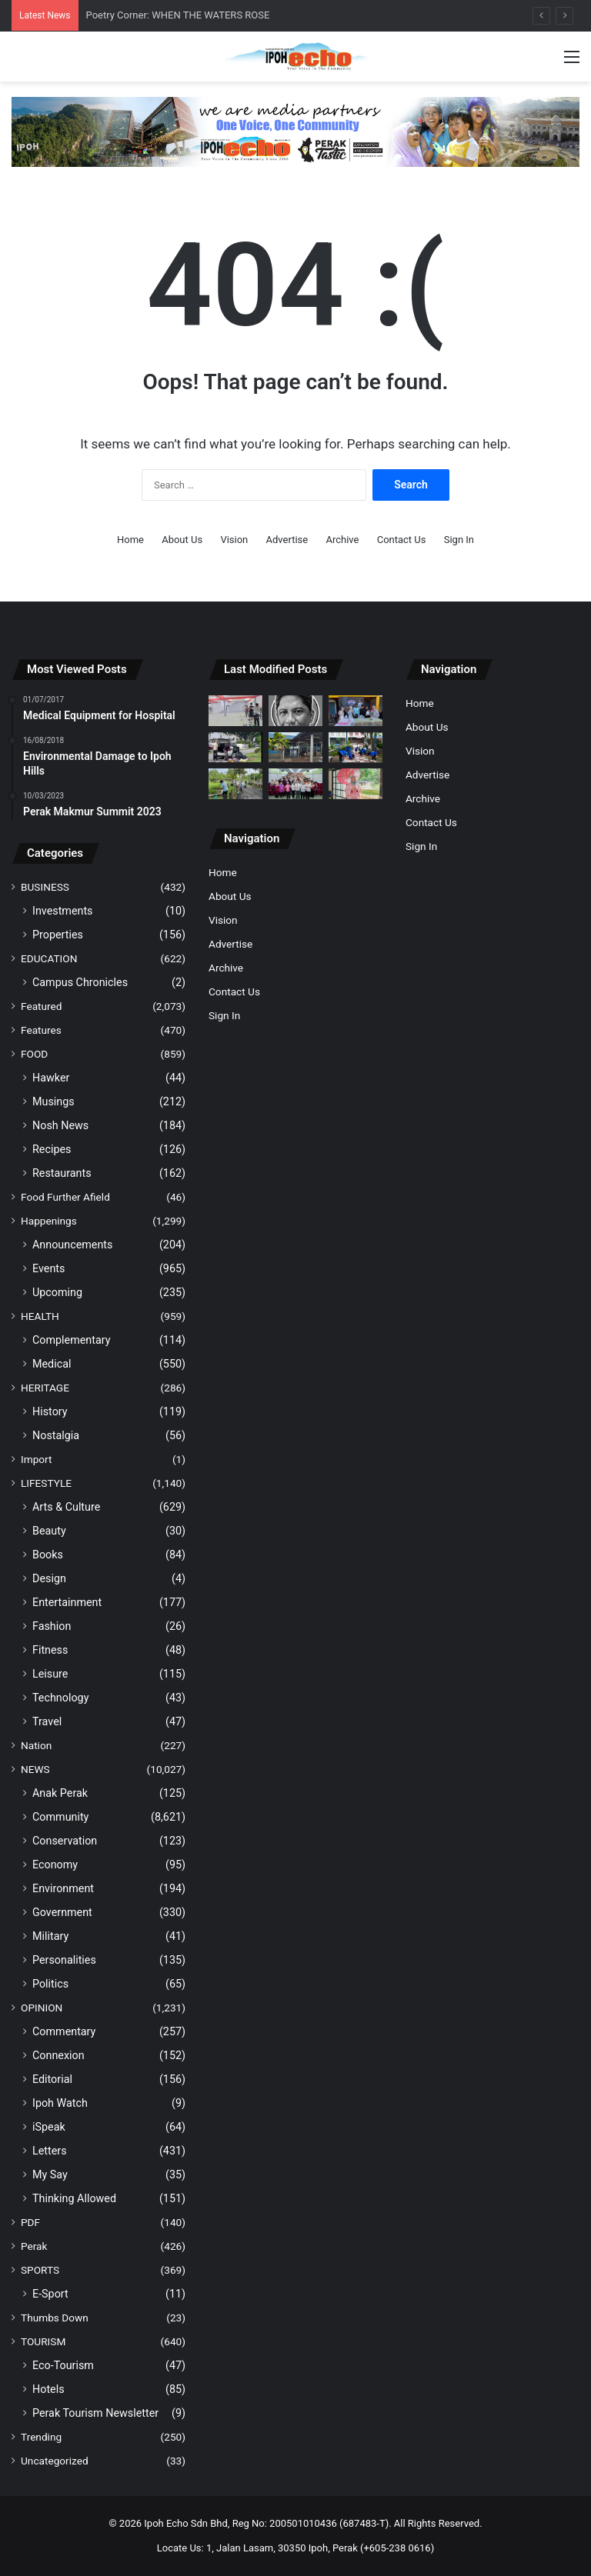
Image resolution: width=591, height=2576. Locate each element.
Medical (51, 1364)
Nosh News (60, 1125)
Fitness (50, 1650)
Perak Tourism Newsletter (95, 2413)
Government (62, 1912)
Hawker (50, 1077)
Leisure (50, 1674)
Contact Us (401, 539)
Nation (36, 1745)
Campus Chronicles (80, 982)
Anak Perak (60, 1793)
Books (47, 1554)
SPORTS (40, 2270)
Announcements (72, 1244)
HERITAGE (45, 1387)
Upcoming (57, 1292)
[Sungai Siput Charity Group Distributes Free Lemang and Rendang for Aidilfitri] (355, 710)
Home (130, 539)
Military (50, 1936)
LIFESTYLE (46, 1483)
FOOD (34, 1054)
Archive (342, 539)
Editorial (52, 2079)
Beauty (49, 1531)
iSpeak (48, 2127)
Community (60, 1817)
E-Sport (50, 2294)
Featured (41, 1006)
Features (41, 1030)
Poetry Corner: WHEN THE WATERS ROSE (178, 15)
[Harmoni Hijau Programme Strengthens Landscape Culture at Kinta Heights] (355, 747)
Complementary (71, 1340)
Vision (234, 539)
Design (49, 1578)
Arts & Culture (66, 1507)
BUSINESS (45, 887)
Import (36, 1459)
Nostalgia (55, 1435)
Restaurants (62, 1173)
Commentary (63, 2031)
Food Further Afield (65, 1197)
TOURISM (43, 2341)
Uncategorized (54, 2460)
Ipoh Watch (60, 2103)
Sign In (459, 539)
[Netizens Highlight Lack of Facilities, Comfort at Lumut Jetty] (295, 747)
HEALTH (40, 1316)
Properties (57, 934)
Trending (41, 2437)
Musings (53, 1101)
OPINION (41, 2007)
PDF (30, 2222)
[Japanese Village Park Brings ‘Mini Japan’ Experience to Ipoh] (355, 783)
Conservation (64, 1841)
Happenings (49, 1221)
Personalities (64, 1960)
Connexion (58, 2055)
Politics (50, 1984)
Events (48, 1268)
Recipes (51, 1149)
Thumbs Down (54, 2317)
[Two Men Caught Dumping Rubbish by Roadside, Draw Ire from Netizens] (235, 747)
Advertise (287, 539)
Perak (34, 2246)
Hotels (48, 2389)
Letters (49, 2150)
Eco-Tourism (63, 2365)
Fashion (51, 1626)
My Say (50, 2174)
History (50, 1411)
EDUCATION (49, 958)
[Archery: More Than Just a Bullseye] (235, 710)
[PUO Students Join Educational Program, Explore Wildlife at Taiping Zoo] (235, 783)
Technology (60, 1697)
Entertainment (67, 1602)
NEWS (35, 1769)
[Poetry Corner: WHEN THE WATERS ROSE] (295, 710)
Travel (47, 1721)
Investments (62, 911)
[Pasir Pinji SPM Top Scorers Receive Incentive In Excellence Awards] (295, 783)
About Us (182, 539)
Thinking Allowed (74, 2198)
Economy (55, 1864)
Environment (63, 1888)
